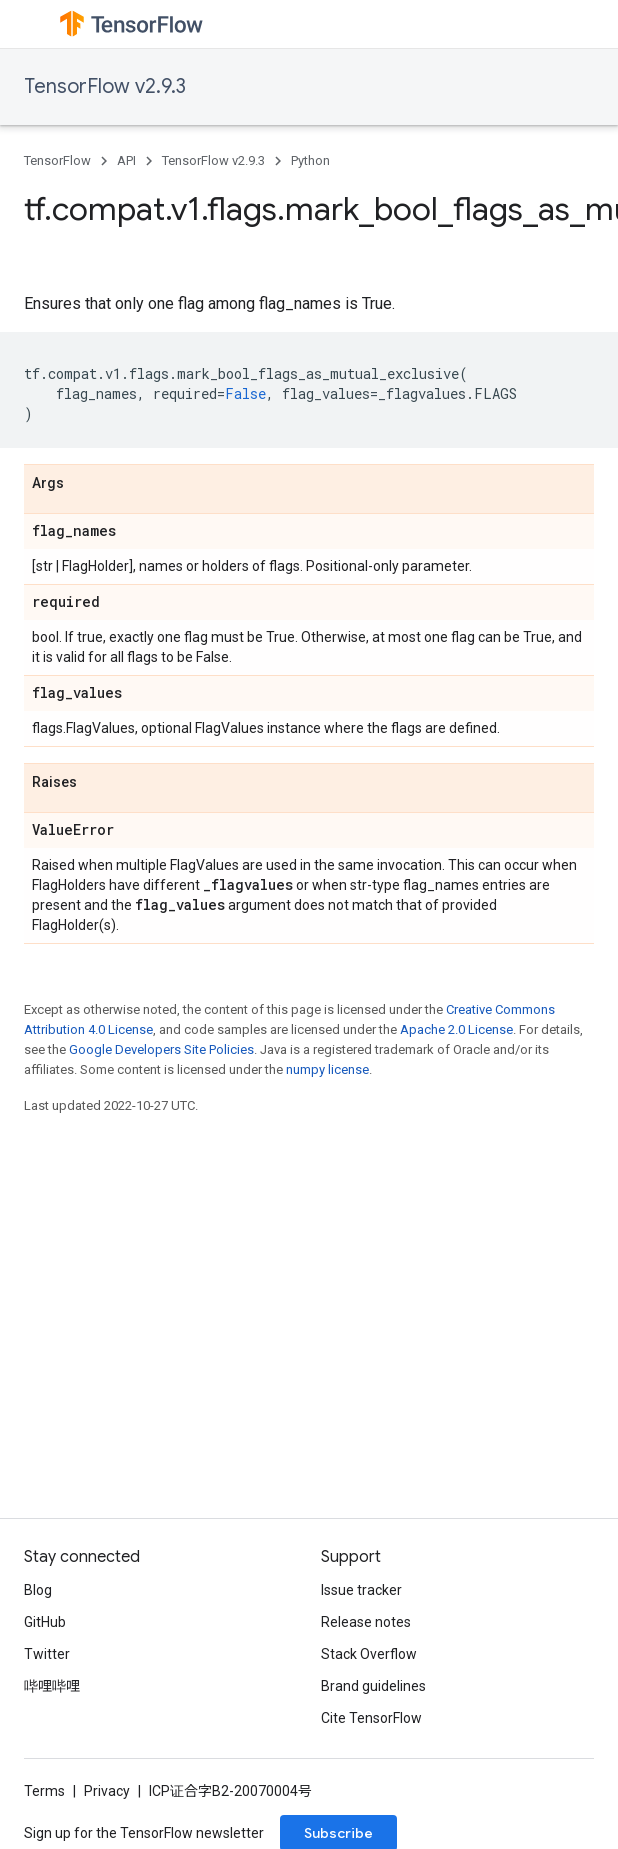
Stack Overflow (369, 1654)
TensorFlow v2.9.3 (105, 86)
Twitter (47, 1654)
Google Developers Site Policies (161, 1049)
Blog (38, 1590)
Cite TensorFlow (371, 1718)
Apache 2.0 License (456, 1029)
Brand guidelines (373, 1686)
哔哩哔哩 (52, 1686)
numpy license (327, 1069)
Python (310, 160)
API (126, 160)
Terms (44, 1791)
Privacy (107, 1791)
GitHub (45, 1622)
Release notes (366, 1622)
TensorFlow (57, 160)
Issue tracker (361, 1590)
